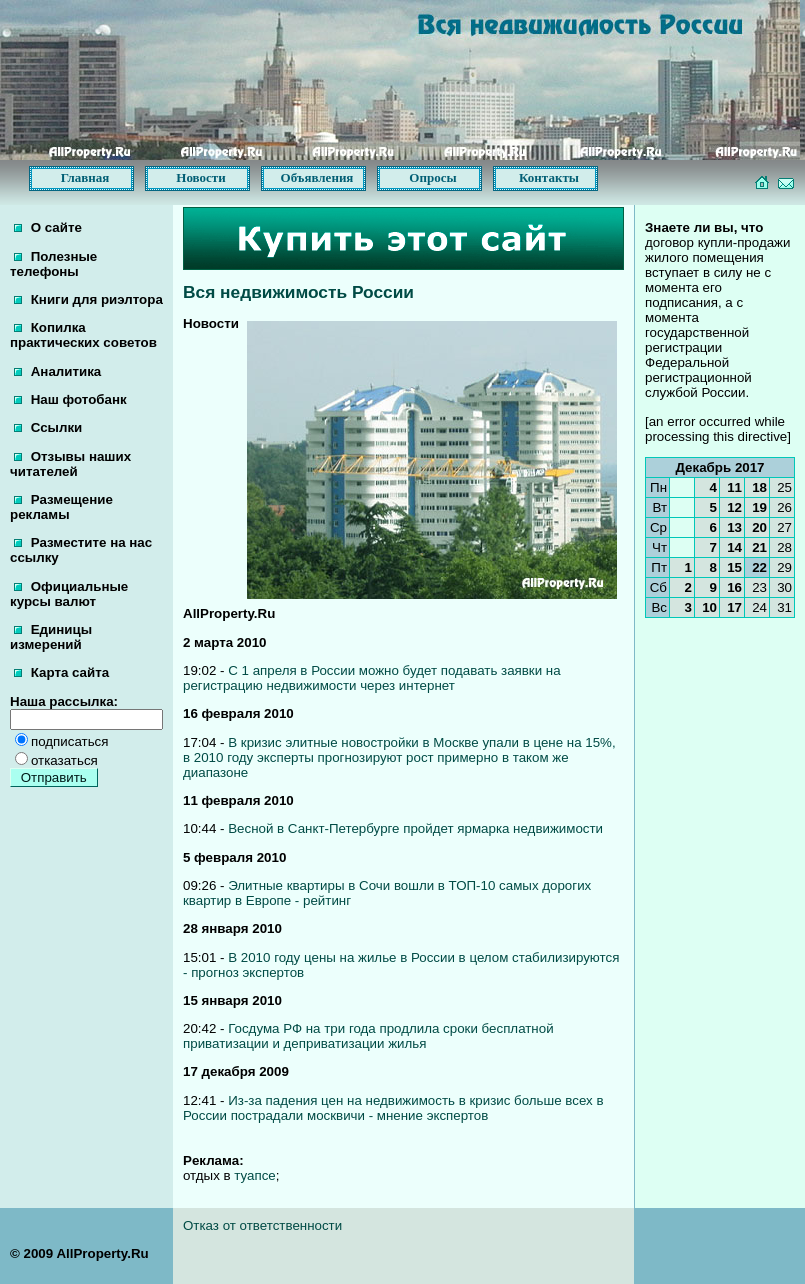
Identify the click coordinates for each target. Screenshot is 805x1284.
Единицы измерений (51, 637)
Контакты (549, 177)
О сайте (48, 227)
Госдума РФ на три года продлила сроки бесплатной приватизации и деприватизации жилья (368, 1036)
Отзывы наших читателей (70, 464)
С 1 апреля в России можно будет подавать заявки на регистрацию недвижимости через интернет (372, 678)
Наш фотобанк (70, 399)
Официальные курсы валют (69, 594)
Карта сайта (61, 672)
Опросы (432, 177)
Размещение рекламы (61, 507)
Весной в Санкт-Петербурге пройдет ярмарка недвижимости (415, 828)
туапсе (254, 1175)
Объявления (317, 177)
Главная (85, 177)
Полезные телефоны (53, 264)
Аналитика (57, 371)
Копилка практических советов (83, 335)
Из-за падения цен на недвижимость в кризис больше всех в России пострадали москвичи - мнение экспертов (393, 1108)
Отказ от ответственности (262, 1225)
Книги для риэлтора (88, 299)
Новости (200, 177)
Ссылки (48, 427)
